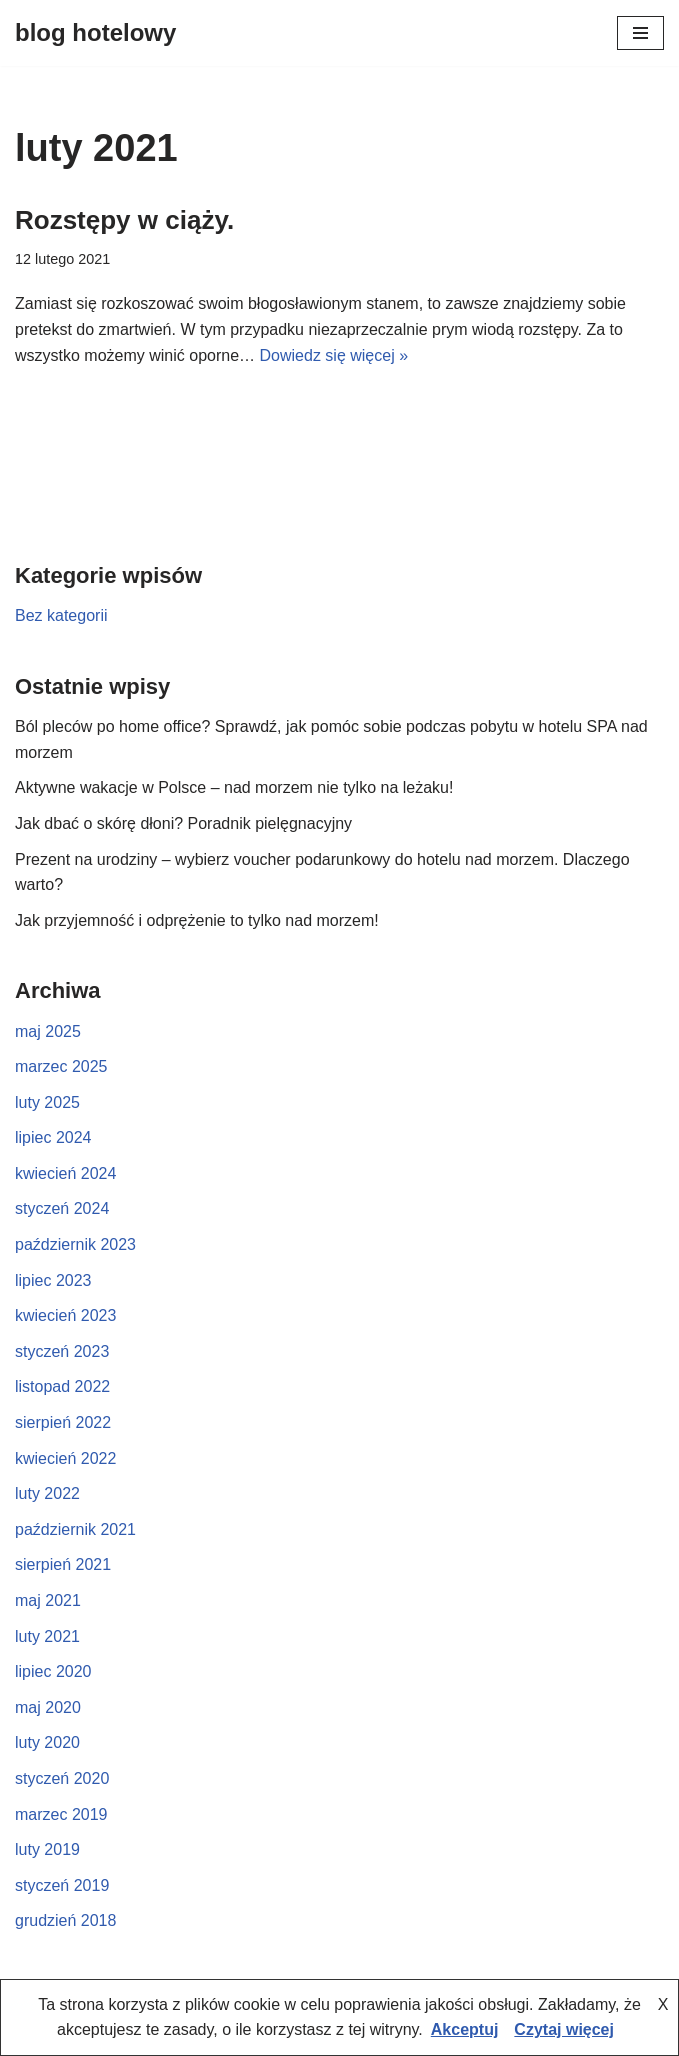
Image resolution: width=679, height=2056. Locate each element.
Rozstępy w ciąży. (124, 220)
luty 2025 (47, 1102)
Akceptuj (465, 2029)
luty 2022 (47, 1493)
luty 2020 (47, 1742)
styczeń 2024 (62, 1208)
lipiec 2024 (53, 1137)
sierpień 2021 (63, 1564)
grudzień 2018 (65, 1920)
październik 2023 (75, 1244)
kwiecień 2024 (65, 1173)
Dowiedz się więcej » (334, 355)
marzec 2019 (61, 1814)
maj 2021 (48, 1600)
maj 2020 (48, 1707)
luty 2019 (47, 1849)
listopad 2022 (62, 1386)
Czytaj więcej (564, 2029)
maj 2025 (48, 1031)
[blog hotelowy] (95, 33)
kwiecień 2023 (65, 1315)
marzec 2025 (61, 1066)
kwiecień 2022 (65, 1458)
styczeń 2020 (62, 1778)
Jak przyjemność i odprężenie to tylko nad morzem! (197, 920)
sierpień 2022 (63, 1422)
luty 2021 (47, 1636)
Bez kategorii (61, 615)
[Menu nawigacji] (640, 33)
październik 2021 (75, 1529)
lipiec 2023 (53, 1280)
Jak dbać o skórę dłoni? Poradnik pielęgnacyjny (183, 823)
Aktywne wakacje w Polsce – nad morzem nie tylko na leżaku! (234, 787)
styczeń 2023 (62, 1351)
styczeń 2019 (62, 1885)
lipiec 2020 (53, 1671)
